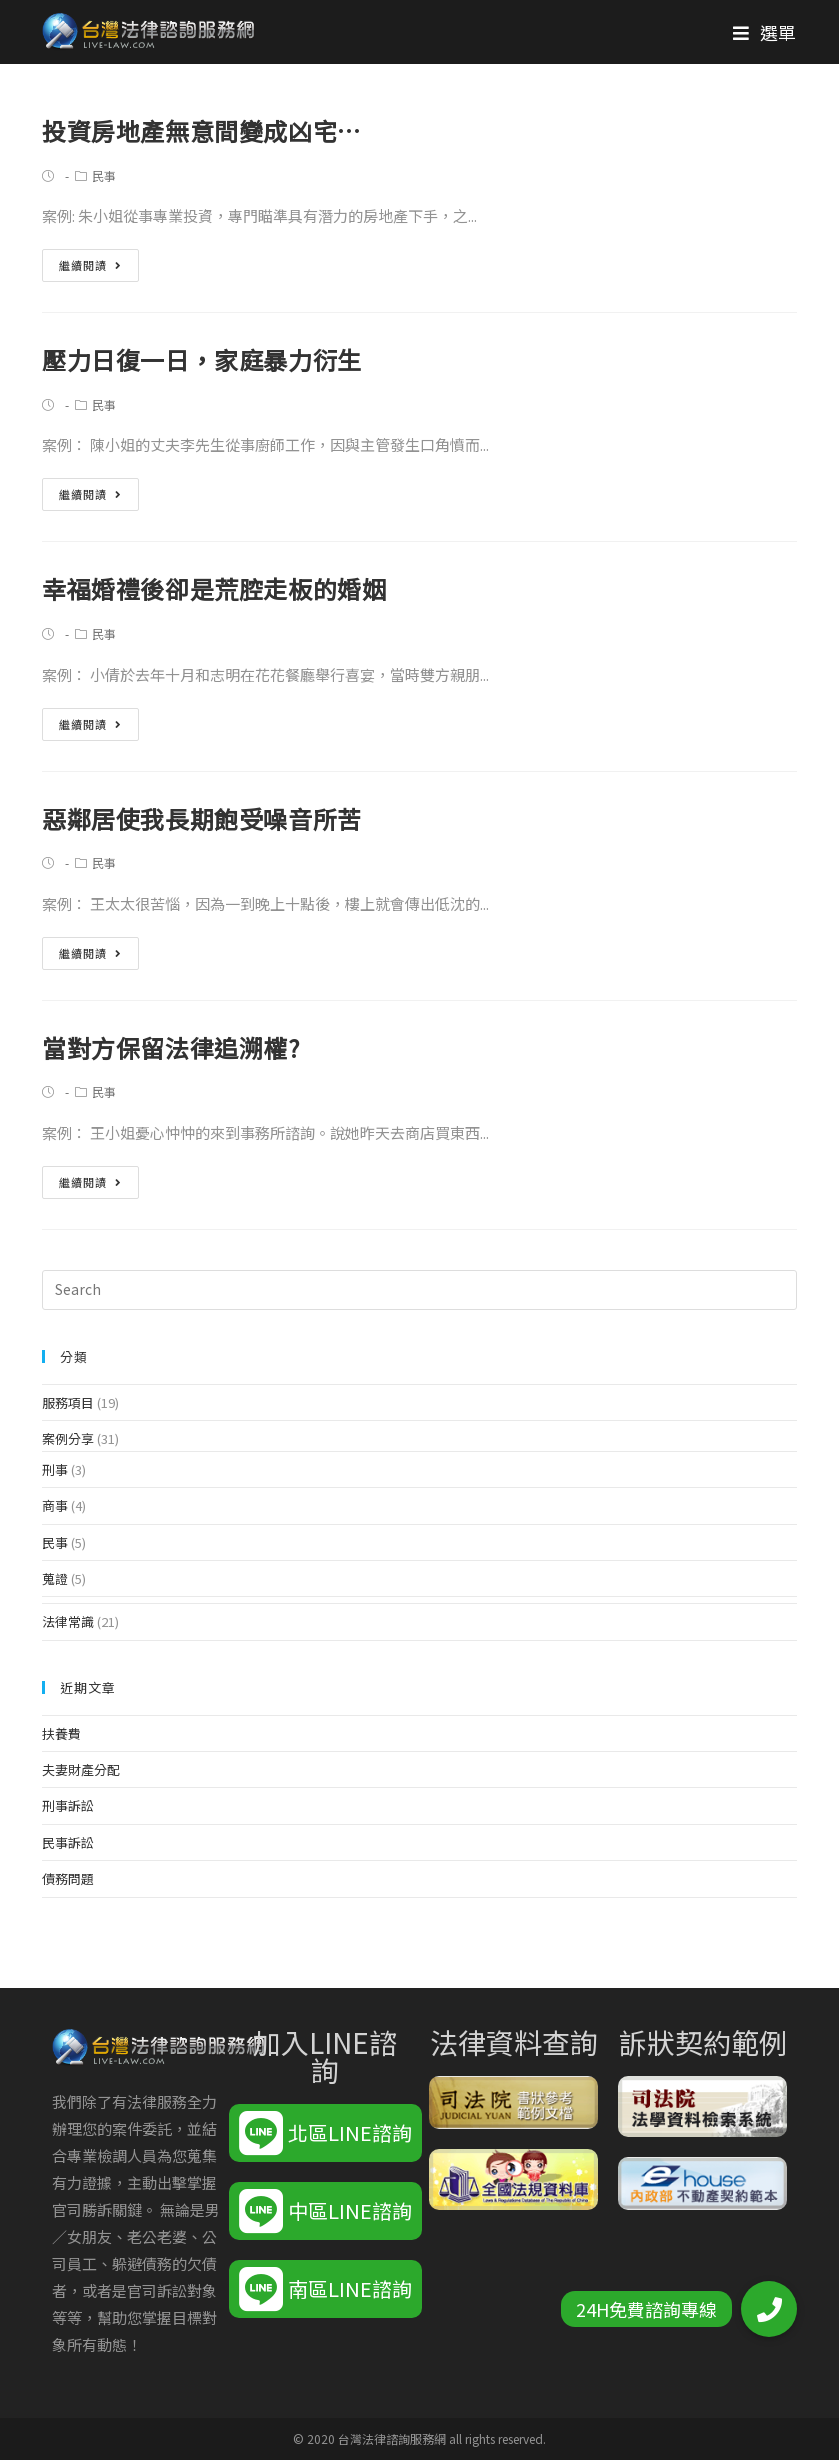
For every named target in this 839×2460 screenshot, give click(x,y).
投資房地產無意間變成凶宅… (201, 130)
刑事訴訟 (68, 1805)
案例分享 (68, 1438)
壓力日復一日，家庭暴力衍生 (202, 359)
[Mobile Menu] (765, 32)
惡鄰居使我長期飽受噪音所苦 (202, 818)
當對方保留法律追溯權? (171, 1047)
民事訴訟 (68, 1842)
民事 (104, 175)
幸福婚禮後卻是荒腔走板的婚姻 (214, 588)
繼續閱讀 (90, 265)
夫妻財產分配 (81, 1769)
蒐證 (55, 1578)
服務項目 (68, 1402)
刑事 (55, 1469)
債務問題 (68, 1878)
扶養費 (61, 1733)
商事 (55, 1505)
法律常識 (68, 1621)
